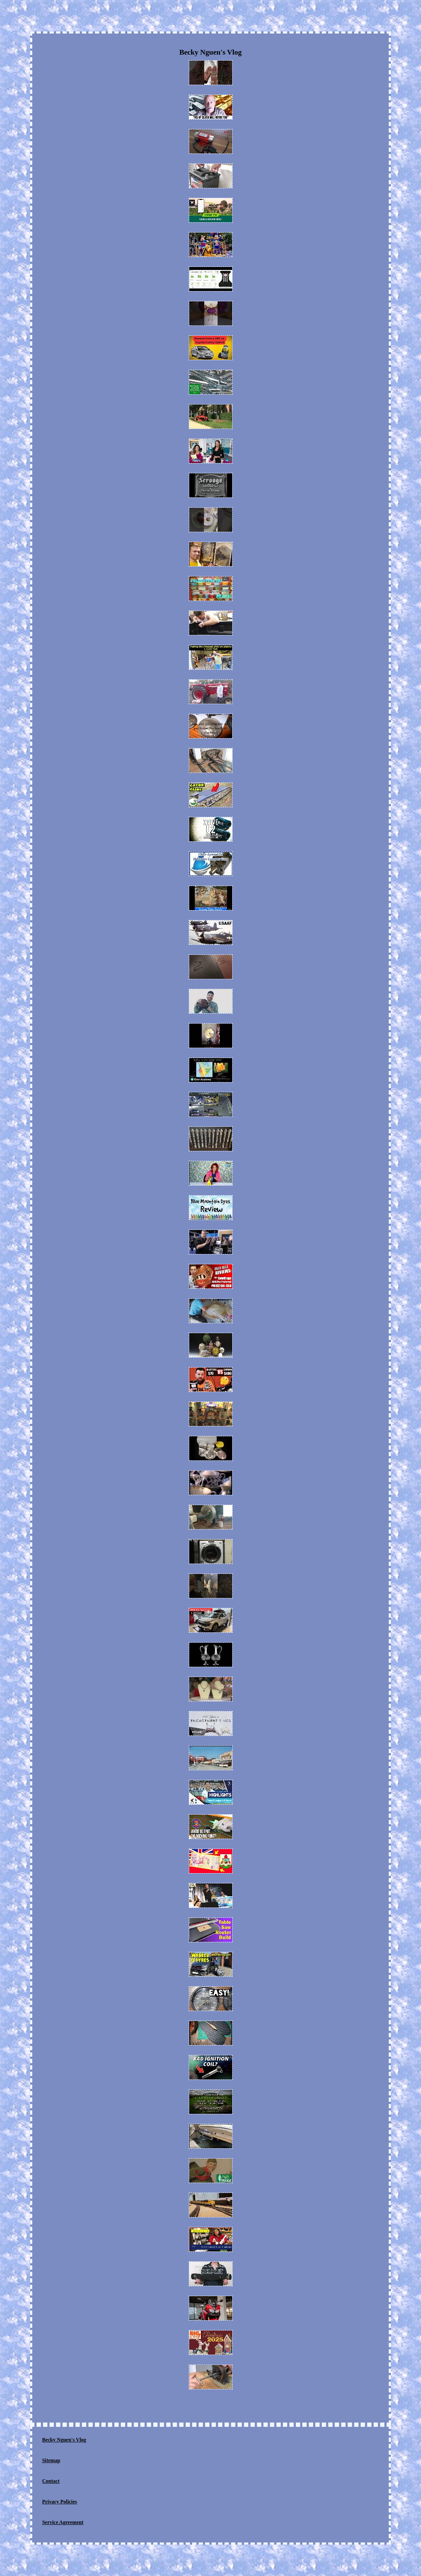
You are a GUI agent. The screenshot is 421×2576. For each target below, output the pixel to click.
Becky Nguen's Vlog (64, 2440)
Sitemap (51, 2460)
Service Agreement (62, 2522)
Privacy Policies (59, 2502)
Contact (51, 2481)
